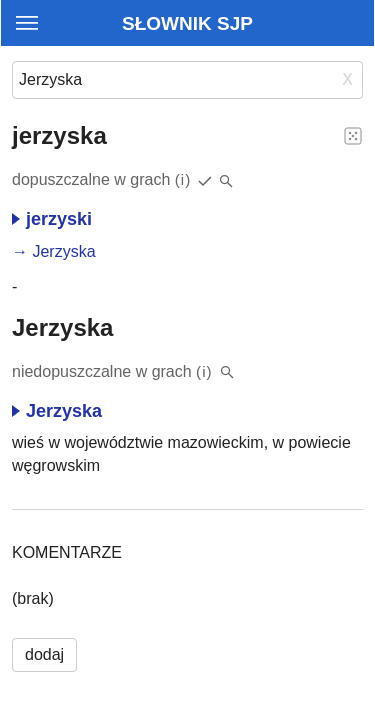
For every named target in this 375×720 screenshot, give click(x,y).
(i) (183, 179)
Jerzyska (63, 251)
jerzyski (52, 219)
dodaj (44, 654)
